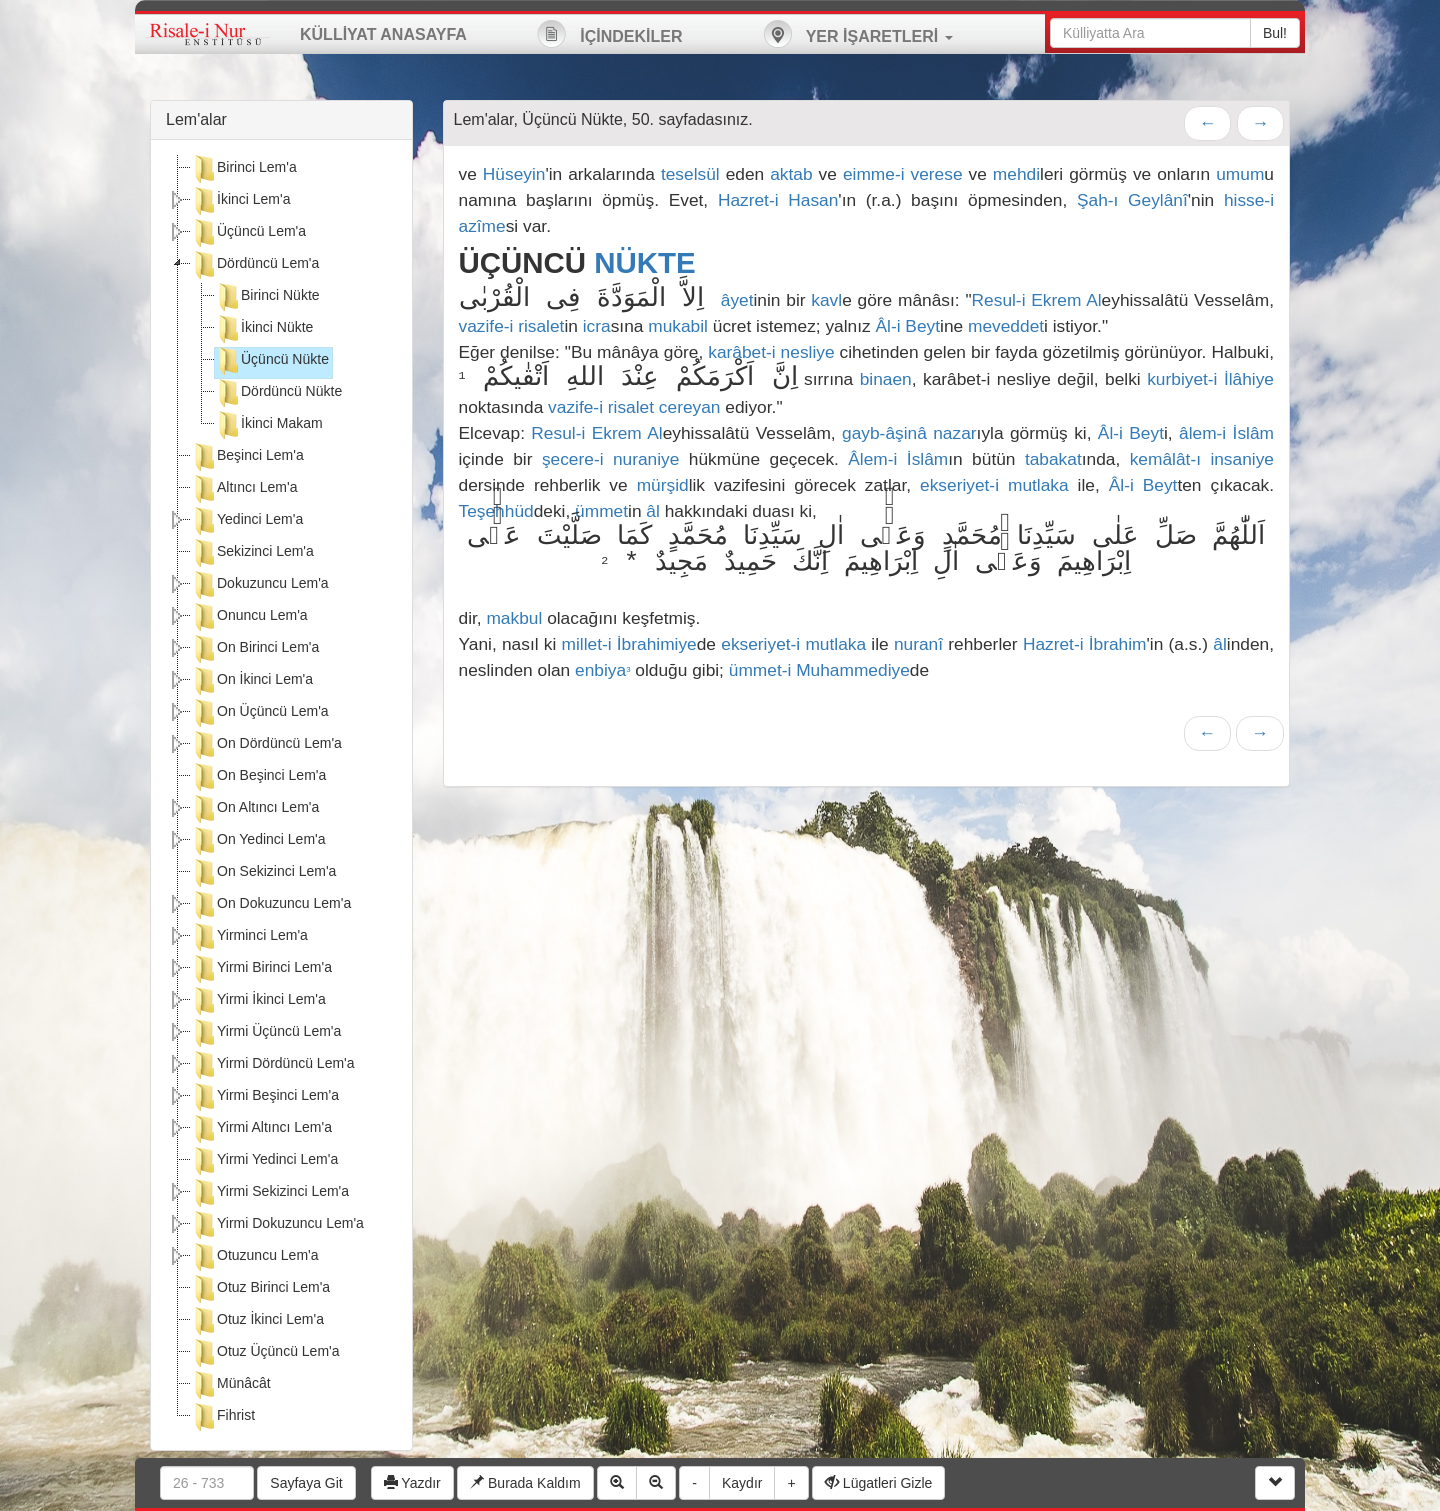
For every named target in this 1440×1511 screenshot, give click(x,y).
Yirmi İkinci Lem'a (258, 1001)
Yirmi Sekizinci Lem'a (270, 1193)
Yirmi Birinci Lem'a (261, 969)
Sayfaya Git (306, 1483)
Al (1093, 300)
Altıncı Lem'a (244, 489)
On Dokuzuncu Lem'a (271, 905)
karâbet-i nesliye (771, 352)
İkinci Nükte (264, 329)
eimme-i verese (903, 174)
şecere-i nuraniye (611, 459)
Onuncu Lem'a (249, 617)
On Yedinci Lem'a (258, 841)
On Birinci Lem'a (255, 649)
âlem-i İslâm (1226, 433)
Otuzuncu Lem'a (255, 1257)
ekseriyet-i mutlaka (994, 485)
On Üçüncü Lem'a (260, 713)
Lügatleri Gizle (878, 1483)
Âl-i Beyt (908, 326)
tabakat (1053, 459)
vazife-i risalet (512, 326)
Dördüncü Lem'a (255, 265)
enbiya (602, 670)
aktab (791, 174)
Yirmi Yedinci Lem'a (264, 1161)
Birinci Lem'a (244, 169)
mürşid (663, 485)
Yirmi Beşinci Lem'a (265, 1097)
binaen (886, 379)
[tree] (281, 795)
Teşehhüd (496, 511)
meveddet (1006, 326)
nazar (954, 433)
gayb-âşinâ (884, 433)
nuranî (918, 644)
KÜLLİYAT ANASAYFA (383, 34)
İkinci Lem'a (240, 201)
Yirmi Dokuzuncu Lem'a (277, 1225)
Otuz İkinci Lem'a (257, 1321)
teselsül (690, 174)
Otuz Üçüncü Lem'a (265, 1353)
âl (653, 511)
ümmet (601, 511)
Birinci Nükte (267, 297)
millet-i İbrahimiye (629, 644)
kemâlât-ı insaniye (1202, 459)
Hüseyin (514, 174)
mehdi (1016, 174)
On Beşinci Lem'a (258, 777)
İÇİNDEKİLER (610, 34)
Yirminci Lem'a (249, 937)
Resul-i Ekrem (1027, 300)
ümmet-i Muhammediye (819, 670)
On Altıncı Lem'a (255, 809)
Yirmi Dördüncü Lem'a (273, 1065)
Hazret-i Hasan (778, 200)
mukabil (678, 326)
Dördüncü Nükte (278, 393)
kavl (826, 300)
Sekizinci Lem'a (252, 553)
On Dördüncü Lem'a (266, 745)
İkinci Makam (269, 425)
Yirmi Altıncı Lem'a (261, 1129)
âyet (737, 300)
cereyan (690, 407)
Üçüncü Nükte (272, 361)
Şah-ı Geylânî (1132, 200)
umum (1240, 174)
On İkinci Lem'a (252, 681)
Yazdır (412, 1483)
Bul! (1275, 33)
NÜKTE (644, 262)
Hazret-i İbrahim (1085, 644)
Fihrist (223, 1417)
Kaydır (742, 1483)
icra (597, 326)
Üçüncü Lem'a (248, 233)
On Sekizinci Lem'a (263, 873)
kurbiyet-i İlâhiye (1210, 379)
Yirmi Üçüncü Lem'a (266, 1033)
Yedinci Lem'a (247, 521)
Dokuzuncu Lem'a (260, 585)
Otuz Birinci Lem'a (260, 1289)
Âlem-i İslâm (898, 459)
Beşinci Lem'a (247, 457)
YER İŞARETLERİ (858, 34)
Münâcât (231, 1385)
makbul (514, 618)
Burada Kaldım (525, 1483)
